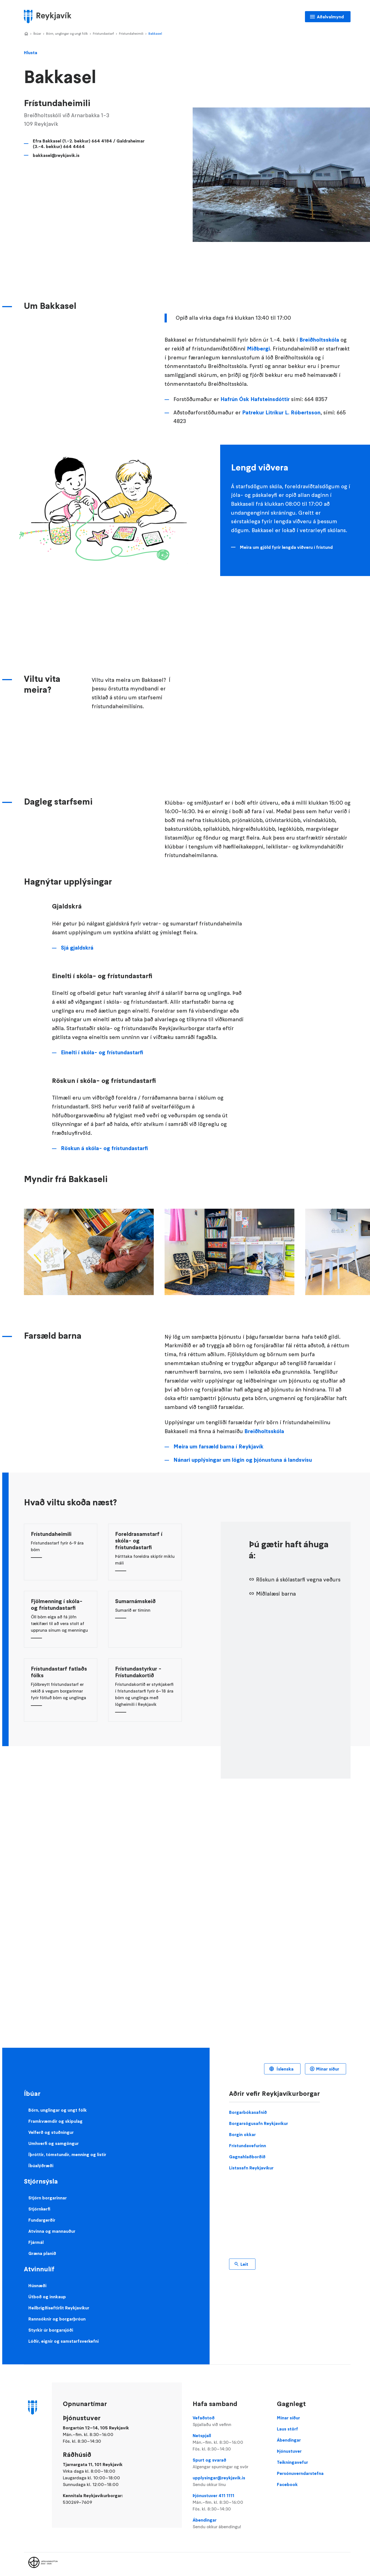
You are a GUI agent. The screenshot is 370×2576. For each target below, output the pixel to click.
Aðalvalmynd (330, 16)
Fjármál (36, 2242)
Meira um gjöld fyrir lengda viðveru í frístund (286, 547)
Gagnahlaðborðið (247, 2156)
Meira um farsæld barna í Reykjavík (218, 1446)
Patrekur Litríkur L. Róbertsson (281, 412)
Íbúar (37, 33)
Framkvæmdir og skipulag (55, 2121)
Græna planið (42, 2253)
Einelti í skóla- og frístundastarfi (102, 1052)
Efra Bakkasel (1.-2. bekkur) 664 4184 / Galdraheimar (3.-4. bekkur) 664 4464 (89, 143)
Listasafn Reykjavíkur (251, 2168)
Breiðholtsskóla (319, 339)
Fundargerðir (41, 2220)
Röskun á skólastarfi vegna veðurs (298, 1579)
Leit (244, 2264)
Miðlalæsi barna (276, 1593)
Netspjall (229, 2442)
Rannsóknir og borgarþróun (57, 2319)
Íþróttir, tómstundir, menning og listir (67, 2154)
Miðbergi (258, 348)
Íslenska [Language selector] (284, 2069)
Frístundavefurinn (247, 2145)
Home (26, 33)
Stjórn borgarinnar (47, 2198)
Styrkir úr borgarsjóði (50, 2330)
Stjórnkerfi (39, 2209)
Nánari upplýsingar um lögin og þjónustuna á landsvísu (242, 1459)
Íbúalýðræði (40, 2165)
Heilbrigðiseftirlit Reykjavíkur (58, 2307)
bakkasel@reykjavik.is (56, 155)
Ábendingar (229, 2523)
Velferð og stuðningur (51, 2132)
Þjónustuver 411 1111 (229, 2502)
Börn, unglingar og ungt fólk (67, 33)
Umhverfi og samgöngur (53, 2143)
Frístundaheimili (131, 33)
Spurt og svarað (229, 2463)
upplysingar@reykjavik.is (229, 2481)
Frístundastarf (103, 33)
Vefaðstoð (229, 2421)
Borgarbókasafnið (248, 2112)
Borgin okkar (242, 2134)
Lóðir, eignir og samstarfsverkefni (63, 2341)
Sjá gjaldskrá (77, 947)
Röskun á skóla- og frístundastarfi (104, 1148)
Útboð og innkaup (47, 2296)
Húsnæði (37, 2285)
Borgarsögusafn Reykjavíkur (258, 2123)
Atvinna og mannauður (51, 2231)
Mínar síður (327, 2069)
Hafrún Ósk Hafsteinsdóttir (255, 399)
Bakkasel (155, 33)
